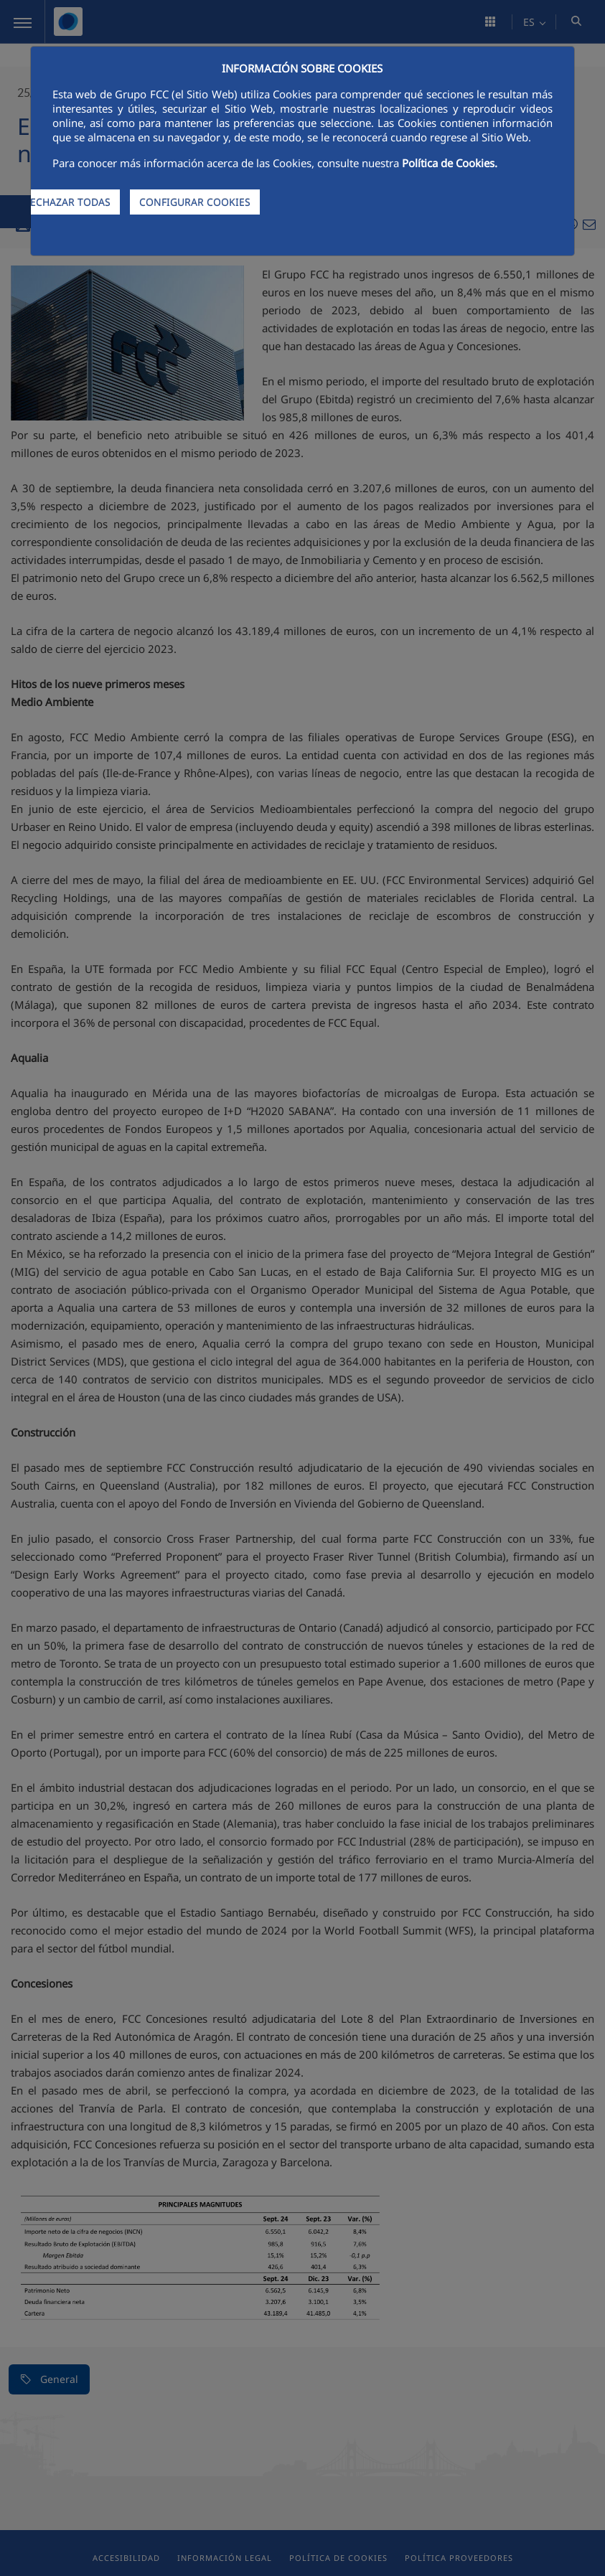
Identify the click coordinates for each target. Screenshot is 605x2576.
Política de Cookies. (449, 163)
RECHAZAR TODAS (67, 202)
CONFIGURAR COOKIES (194, 202)
